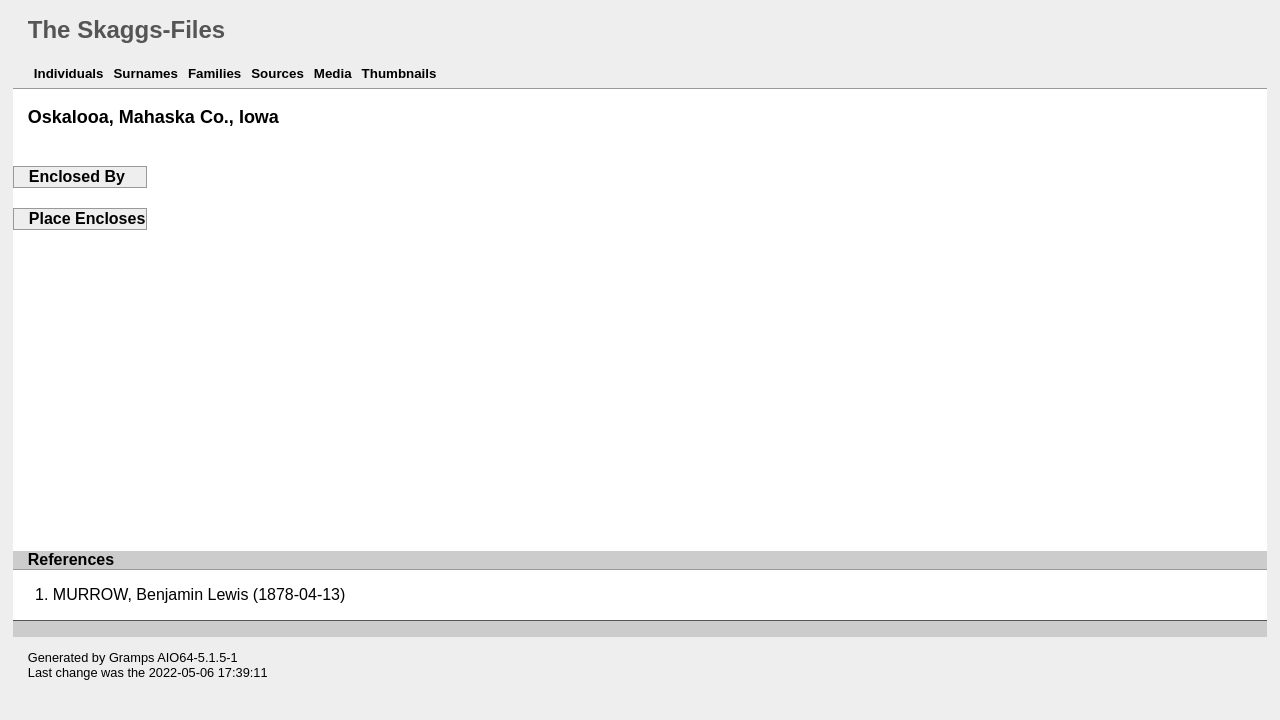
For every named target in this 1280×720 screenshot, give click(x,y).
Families (214, 73)
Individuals (69, 73)
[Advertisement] (640, 380)
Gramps (132, 657)
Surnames (145, 73)
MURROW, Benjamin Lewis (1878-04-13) (199, 594)
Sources (277, 73)
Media (333, 73)
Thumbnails (399, 73)
